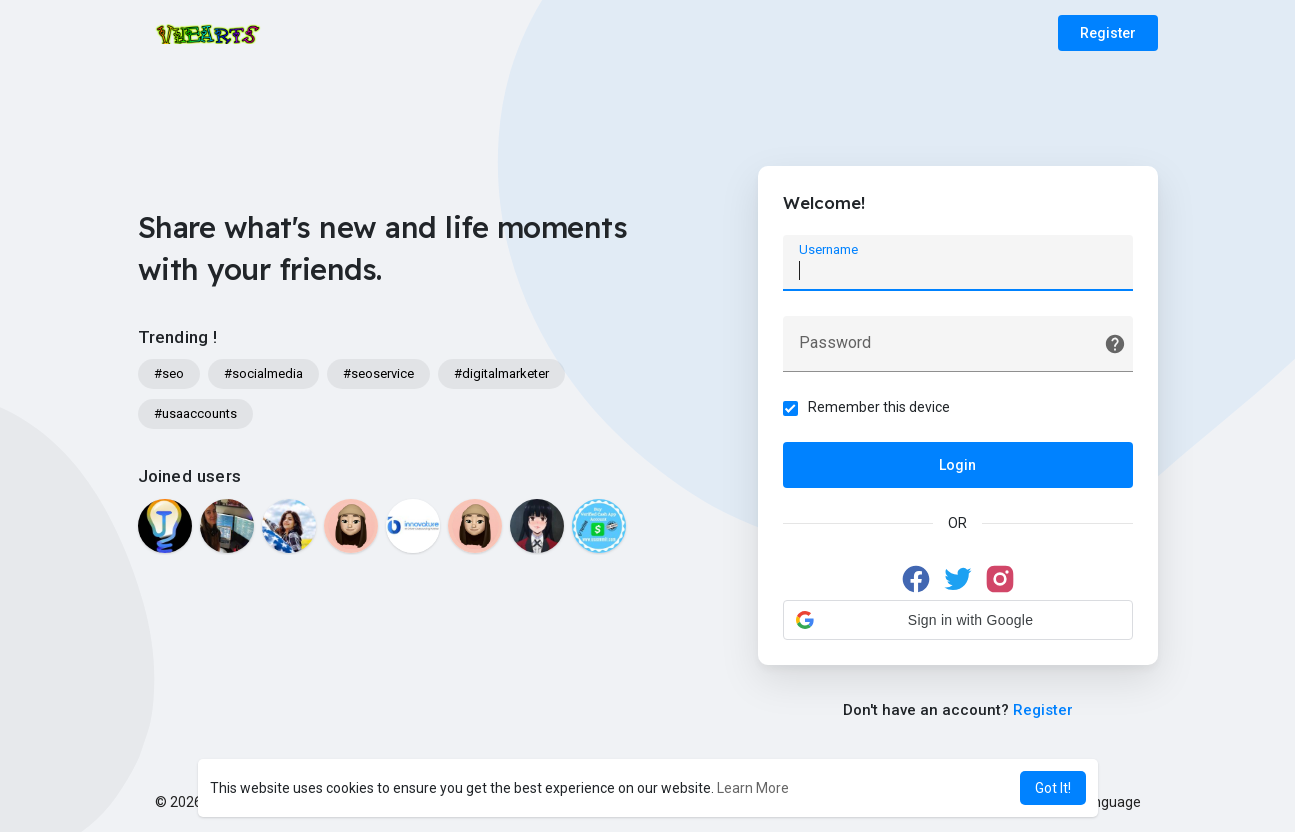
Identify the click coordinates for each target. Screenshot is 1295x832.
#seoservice (378, 373)
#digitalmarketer (501, 373)
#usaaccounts (195, 413)
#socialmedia (263, 373)
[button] (958, 620)
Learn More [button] (753, 788)
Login (957, 465)
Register (1108, 33)
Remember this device (879, 407)
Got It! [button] (1053, 788)
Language (1102, 802)
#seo (169, 373)
